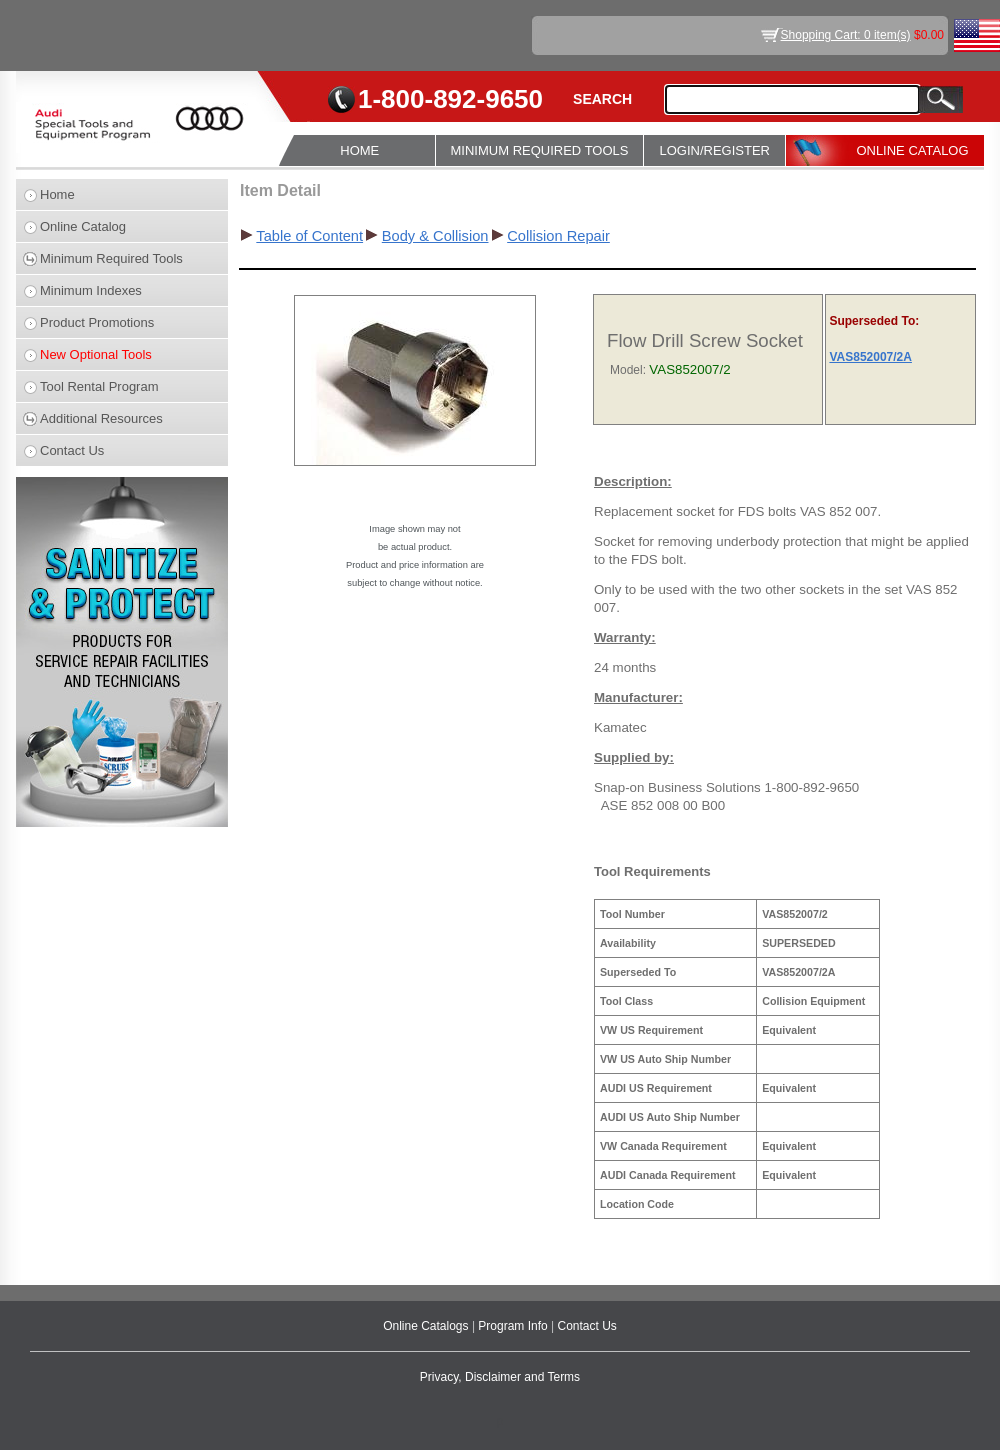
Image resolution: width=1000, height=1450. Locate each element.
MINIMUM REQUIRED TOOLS (540, 150)
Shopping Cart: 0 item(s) (846, 35)
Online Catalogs (427, 1326)
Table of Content (309, 236)
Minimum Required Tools (111, 258)
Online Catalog (83, 226)
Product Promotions (97, 322)
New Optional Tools (96, 354)
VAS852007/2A (870, 357)
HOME (359, 150)
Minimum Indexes (91, 290)
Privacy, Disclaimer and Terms (500, 1377)
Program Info (514, 1326)
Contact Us (72, 450)
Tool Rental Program (99, 386)
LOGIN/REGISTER (714, 150)
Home (57, 194)
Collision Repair (558, 236)
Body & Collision (435, 236)
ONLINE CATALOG (912, 150)
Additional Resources (101, 418)
